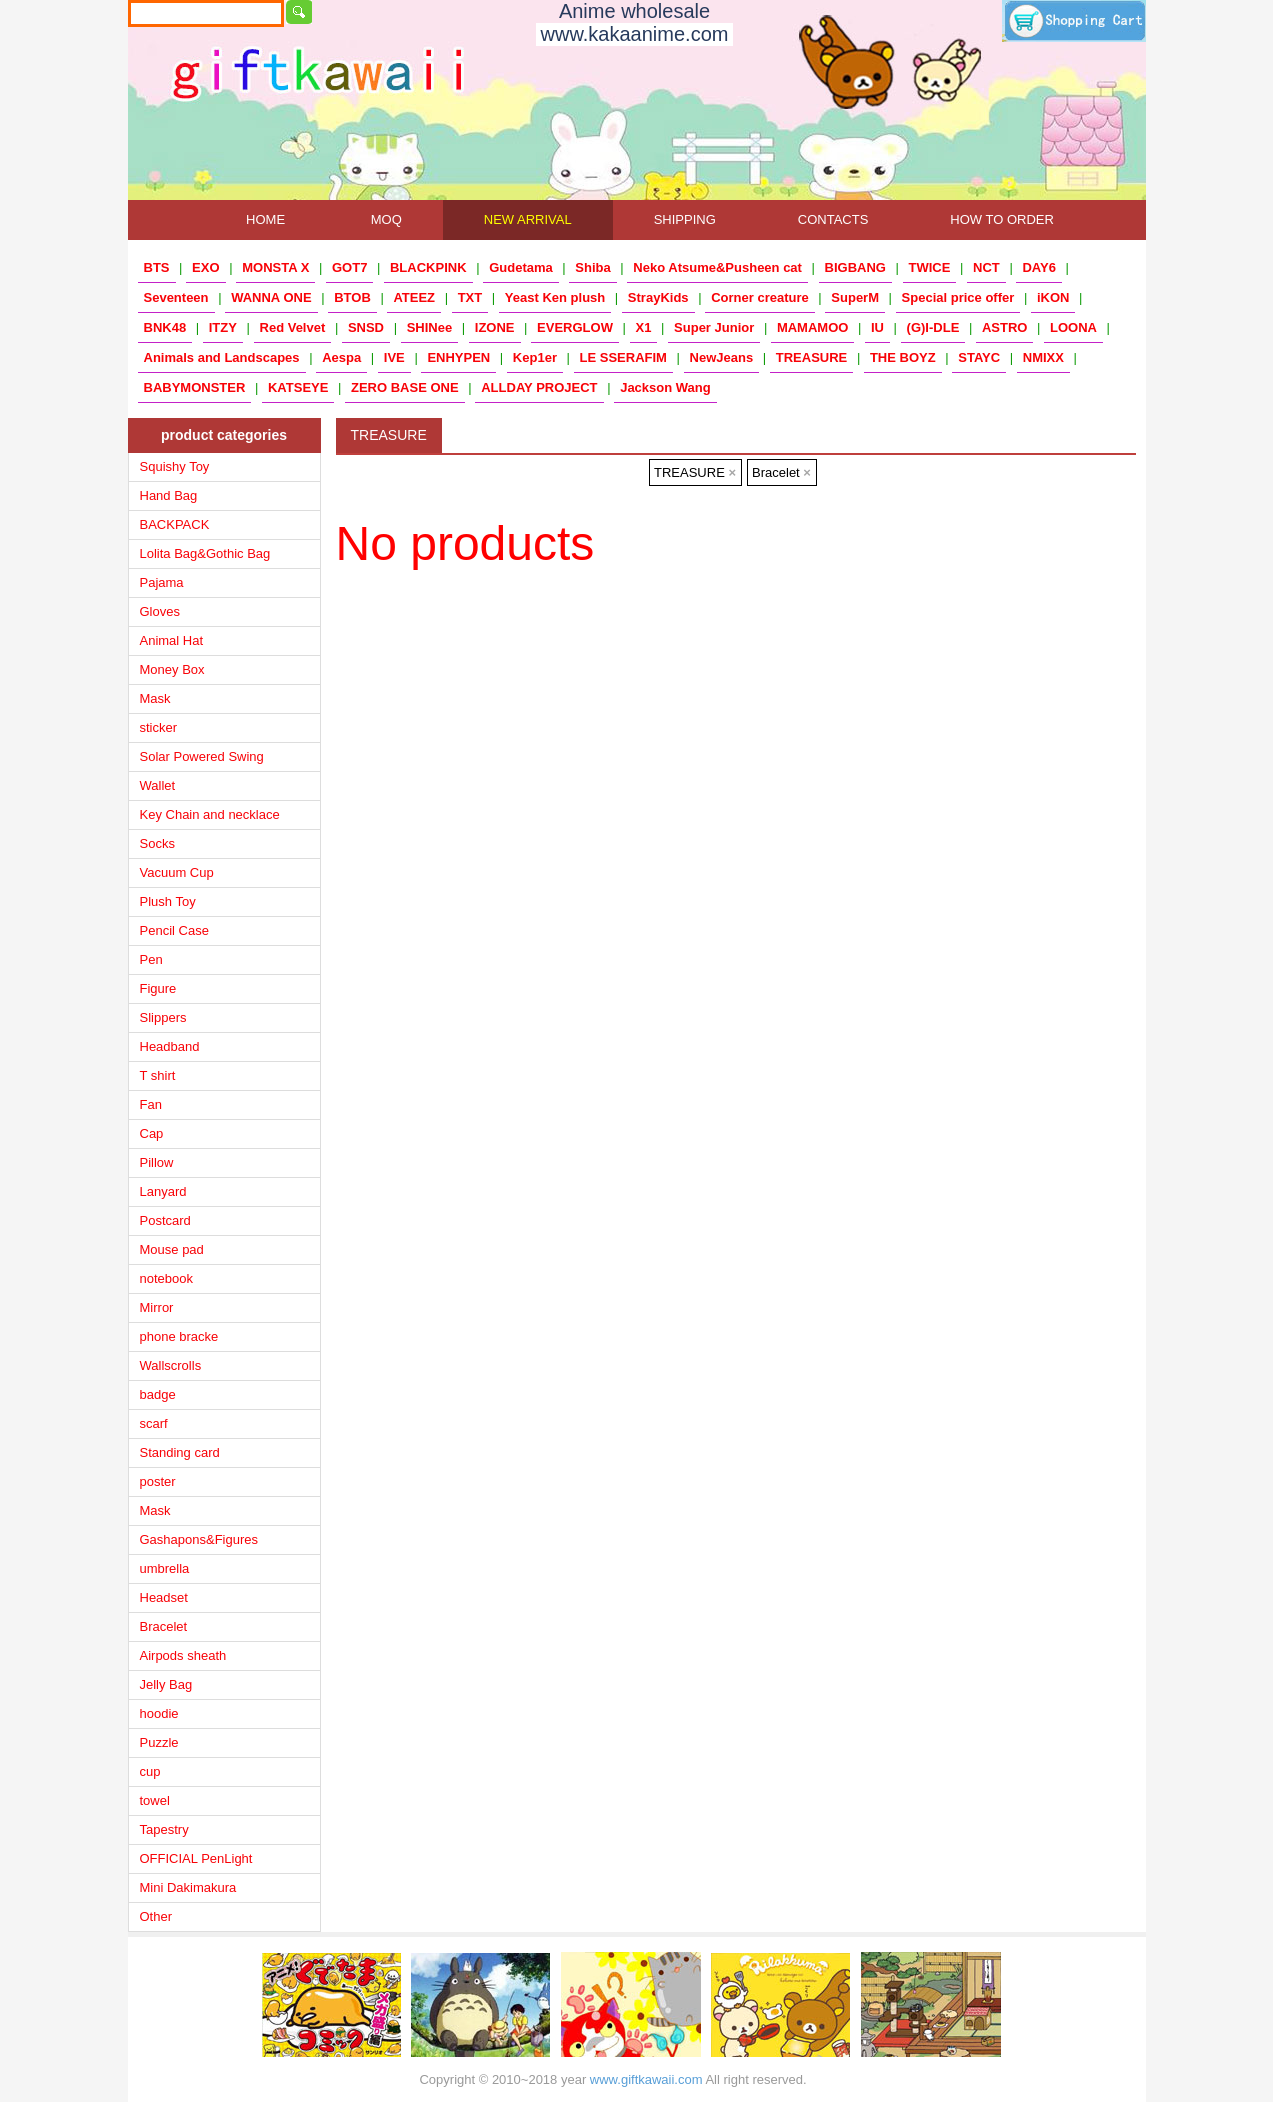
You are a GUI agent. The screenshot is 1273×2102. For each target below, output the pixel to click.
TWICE (930, 267)
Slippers (163, 1017)
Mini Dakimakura (188, 1887)
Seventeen (176, 297)
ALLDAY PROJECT (539, 387)
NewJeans (722, 357)
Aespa (341, 357)
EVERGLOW (575, 327)
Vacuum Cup (177, 872)
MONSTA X (275, 267)
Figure (158, 988)
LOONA (1073, 327)
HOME (266, 219)
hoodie (159, 1713)
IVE (394, 357)
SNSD (366, 327)
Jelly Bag (166, 1684)
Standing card (180, 1452)
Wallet (158, 785)
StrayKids (658, 297)
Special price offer (958, 297)
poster (158, 1481)
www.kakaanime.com (635, 34)
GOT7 (349, 267)
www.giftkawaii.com (646, 2079)
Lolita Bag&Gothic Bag (205, 553)
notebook (167, 1278)
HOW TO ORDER (1002, 219)
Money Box (172, 669)
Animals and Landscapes (222, 357)
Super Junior (714, 327)
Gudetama (521, 267)
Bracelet (164, 1626)
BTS (157, 267)
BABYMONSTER (195, 387)
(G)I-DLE (933, 327)
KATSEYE (298, 387)
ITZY (223, 327)
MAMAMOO (813, 327)
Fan (151, 1104)
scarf (154, 1423)
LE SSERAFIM (623, 357)
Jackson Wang (665, 387)
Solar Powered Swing (202, 756)
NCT (986, 267)
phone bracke (179, 1336)
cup (150, 1771)
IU (877, 327)
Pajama (162, 582)
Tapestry (164, 1829)
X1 (644, 327)
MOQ (386, 219)
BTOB (352, 297)
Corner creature (760, 297)
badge (158, 1394)
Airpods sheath (183, 1655)
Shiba (592, 267)
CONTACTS (833, 219)
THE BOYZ (903, 357)
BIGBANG (855, 267)
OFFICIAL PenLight (196, 1858)
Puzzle (159, 1742)
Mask (155, 698)
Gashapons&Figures (199, 1539)
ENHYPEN (458, 357)
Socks (157, 843)
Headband (170, 1046)
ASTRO (1005, 327)
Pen (151, 959)
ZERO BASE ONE (405, 387)
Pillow (157, 1162)
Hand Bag (169, 495)
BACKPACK (175, 524)
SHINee (430, 327)
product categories (224, 435)
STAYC (979, 357)
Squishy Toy (175, 466)
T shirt (158, 1075)
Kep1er (535, 357)
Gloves (160, 611)
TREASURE (812, 357)
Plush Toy (168, 901)
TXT (470, 297)
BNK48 (165, 327)
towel (155, 1800)
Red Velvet (293, 327)
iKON (1053, 297)
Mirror (157, 1307)
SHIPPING (685, 219)
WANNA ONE (271, 297)
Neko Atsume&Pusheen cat (717, 267)
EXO (205, 267)
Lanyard (163, 1191)
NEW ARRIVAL (528, 219)
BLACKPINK (428, 267)
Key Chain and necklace (210, 814)
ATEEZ (414, 297)
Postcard (165, 1220)
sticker (159, 727)
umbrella (165, 1568)
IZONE (495, 327)
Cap (152, 1133)
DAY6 (1038, 267)
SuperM (855, 297)
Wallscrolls (171, 1365)
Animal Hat (172, 640)
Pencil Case (174, 930)
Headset (164, 1597)
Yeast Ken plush (555, 297)
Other (156, 1916)
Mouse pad (172, 1249)
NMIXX (1043, 357)
